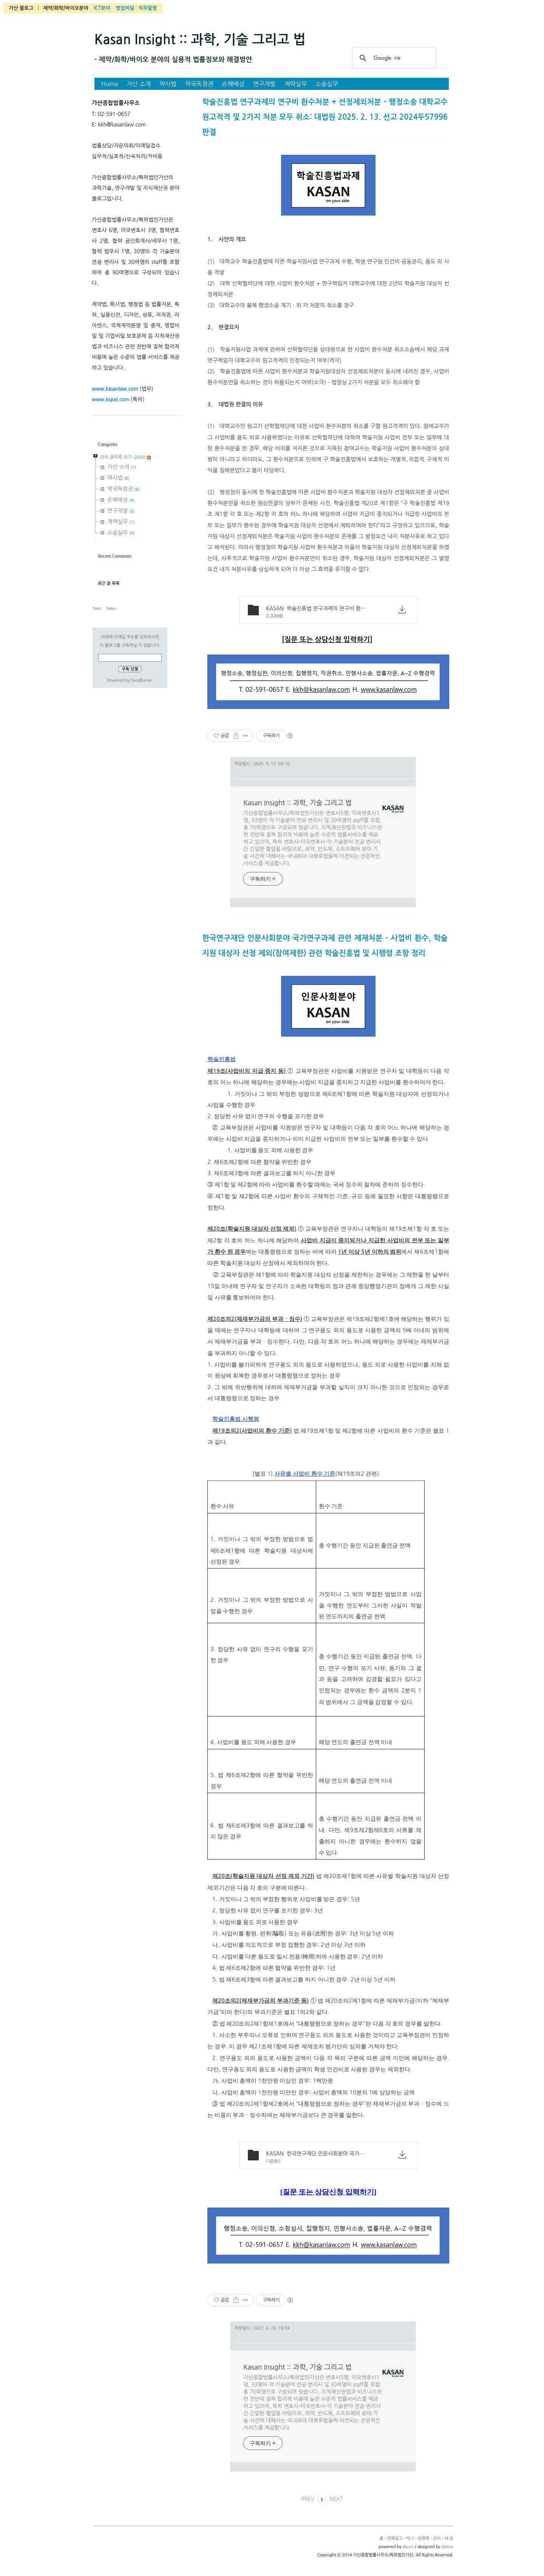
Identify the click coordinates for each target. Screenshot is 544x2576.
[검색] (393, 58)
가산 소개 (139, 84)
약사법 (168, 84)
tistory (447, 2547)
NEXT (336, 2499)
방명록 (424, 2538)
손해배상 (233, 84)
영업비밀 (125, 8)
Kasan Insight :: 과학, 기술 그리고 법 (200, 39)
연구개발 (264, 84)
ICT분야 (102, 8)
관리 (437, 2538)
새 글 (448, 2538)
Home (110, 84)
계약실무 (295, 84)
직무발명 (147, 8)
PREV (307, 2499)
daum (407, 2547)
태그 (410, 2538)
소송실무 (327, 84)
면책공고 (394, 2538)
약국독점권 (199, 84)
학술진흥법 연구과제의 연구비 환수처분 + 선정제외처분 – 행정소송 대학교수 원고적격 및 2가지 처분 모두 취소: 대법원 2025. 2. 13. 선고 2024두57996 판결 (325, 117)
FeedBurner (142, 680)
